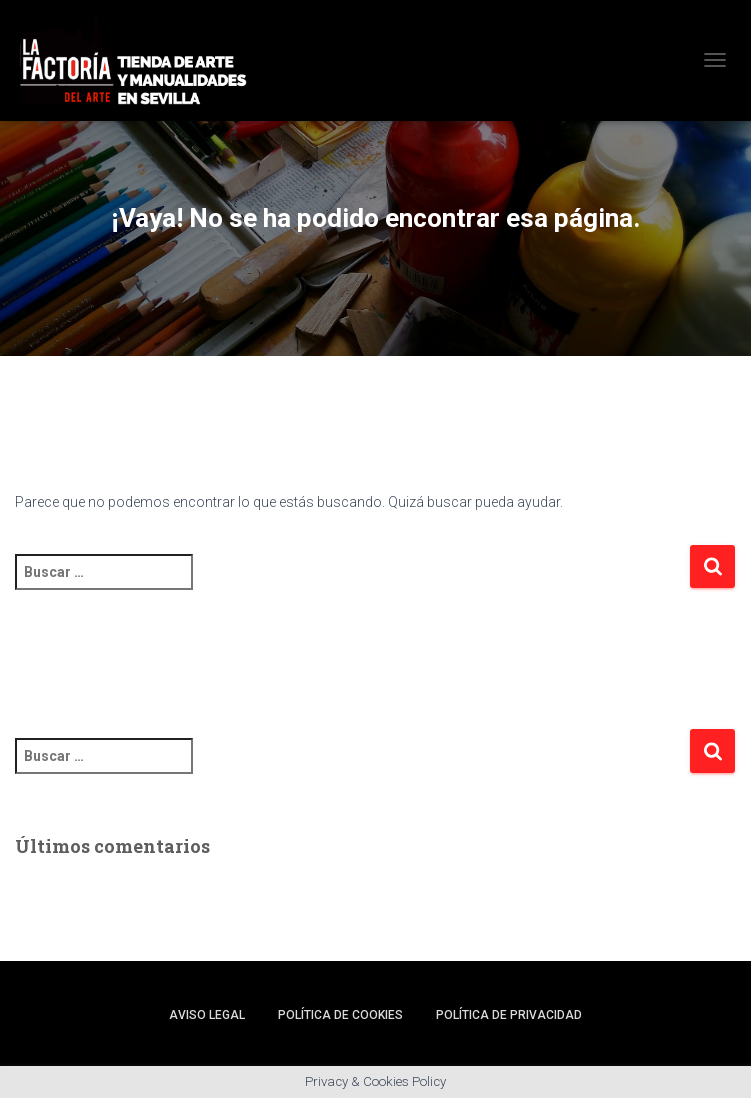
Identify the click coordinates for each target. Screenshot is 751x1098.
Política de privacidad (509, 1015)
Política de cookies (340, 1015)
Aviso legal (207, 1015)
